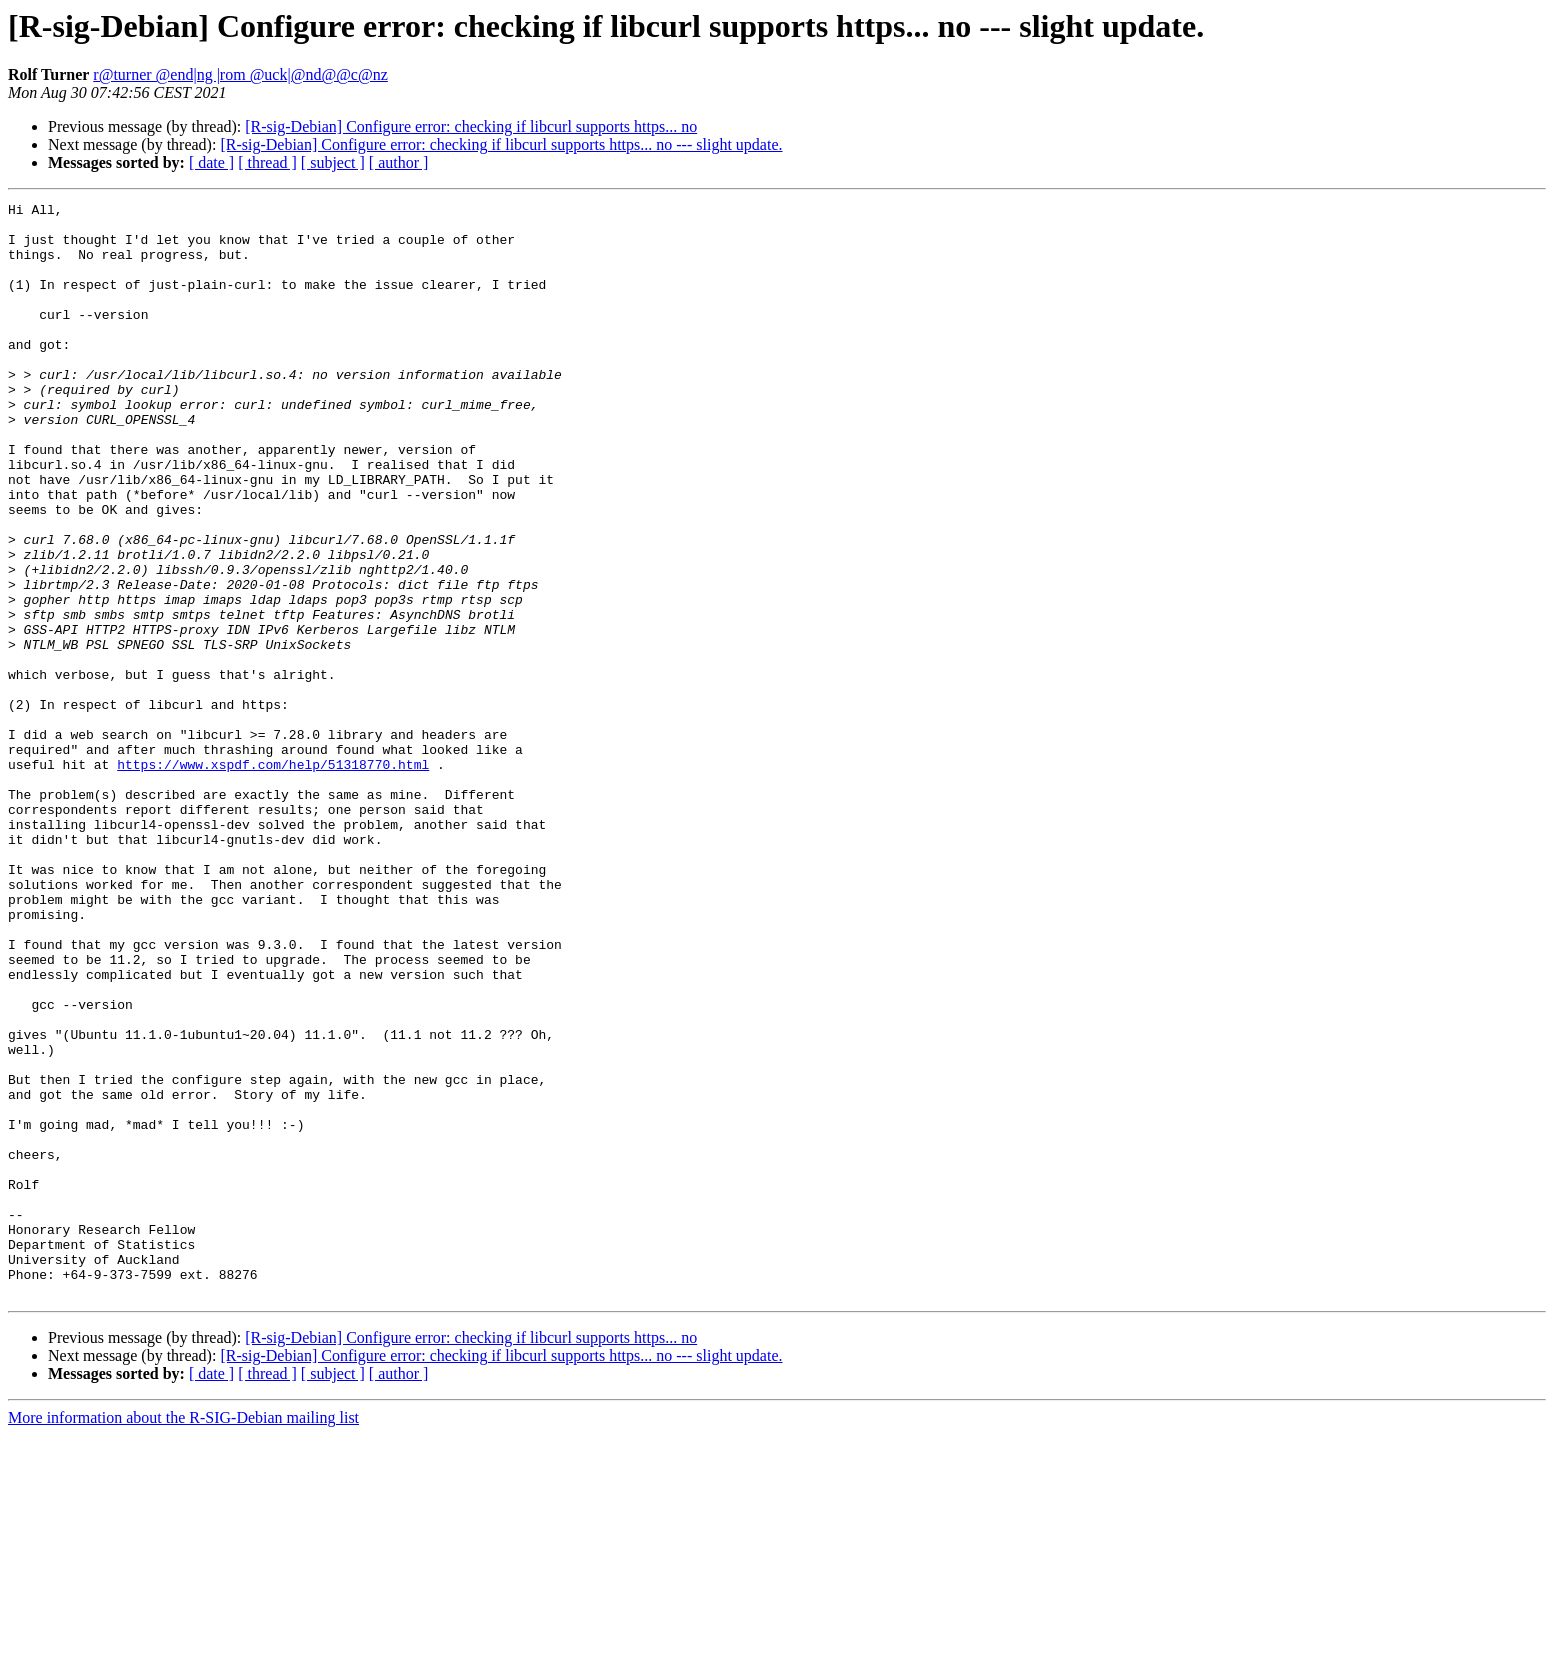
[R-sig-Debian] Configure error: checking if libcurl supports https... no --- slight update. (501, 144)
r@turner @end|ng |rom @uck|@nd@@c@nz (240, 74)
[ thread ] (267, 162)
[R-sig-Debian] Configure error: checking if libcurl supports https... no (471, 126)
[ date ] (211, 162)
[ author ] (399, 162)
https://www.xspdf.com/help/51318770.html (273, 878)
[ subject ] (333, 162)
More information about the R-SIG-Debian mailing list (183, 1636)
